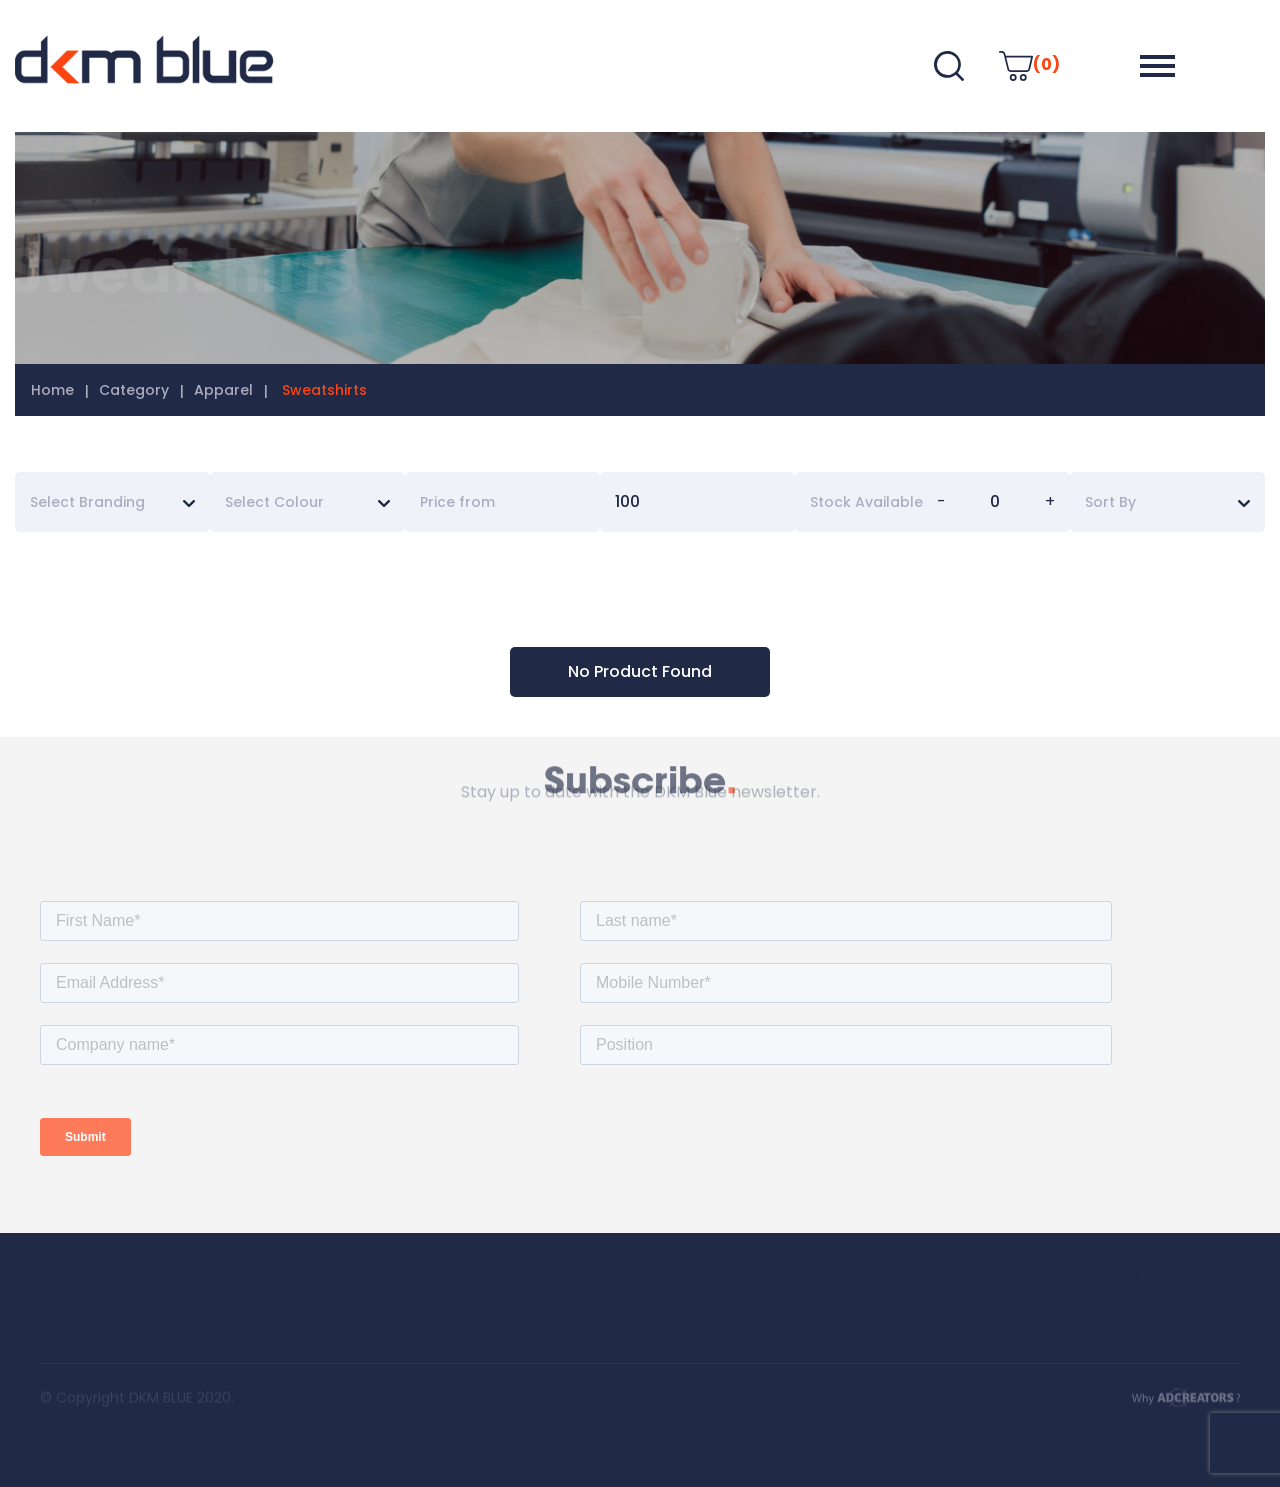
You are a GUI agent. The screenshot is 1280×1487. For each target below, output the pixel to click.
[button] (1157, 66)
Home (52, 390)
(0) (1029, 64)
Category (134, 390)
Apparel (223, 390)
